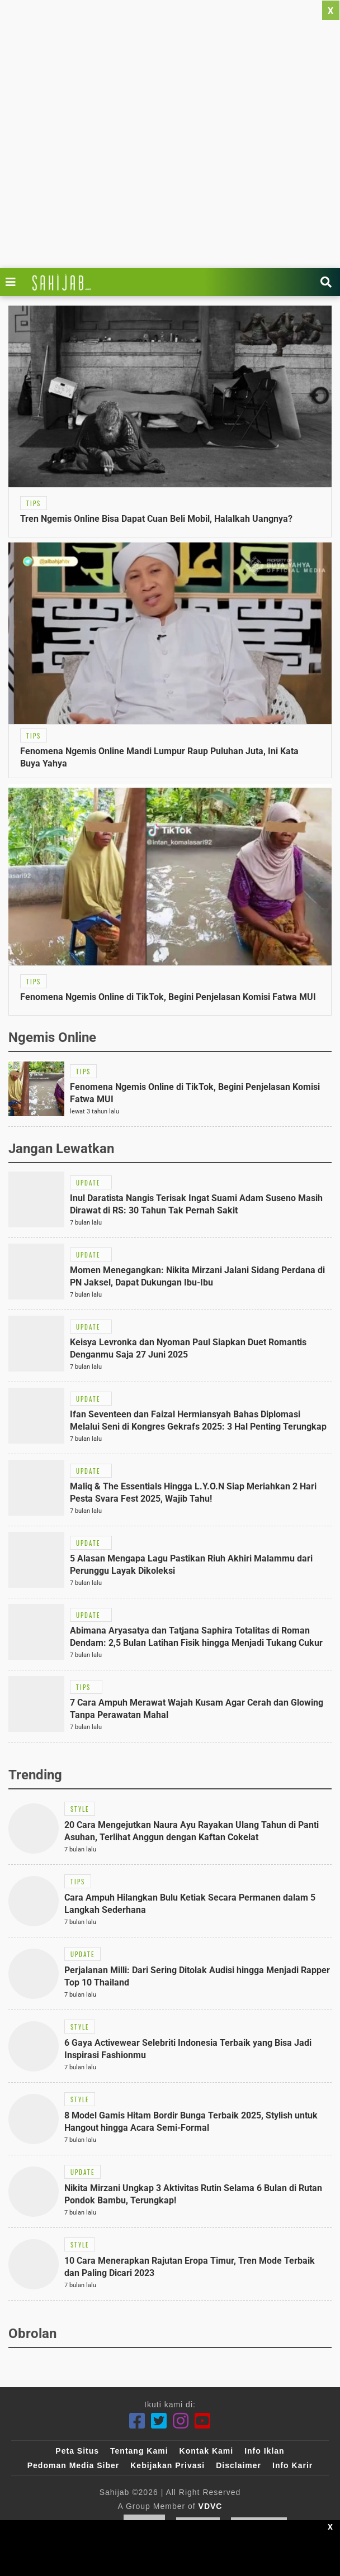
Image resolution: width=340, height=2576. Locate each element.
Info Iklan (264, 2450)
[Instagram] (181, 2421)
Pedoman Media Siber (73, 2465)
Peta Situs (77, 2450)
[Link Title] (13, 282)
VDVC (211, 2506)
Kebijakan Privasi (167, 2465)
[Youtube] (203, 2421)
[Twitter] (159, 2421)
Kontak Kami (207, 2450)
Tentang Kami (139, 2450)
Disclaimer (238, 2465)
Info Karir (292, 2465)
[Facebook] (137, 2421)
